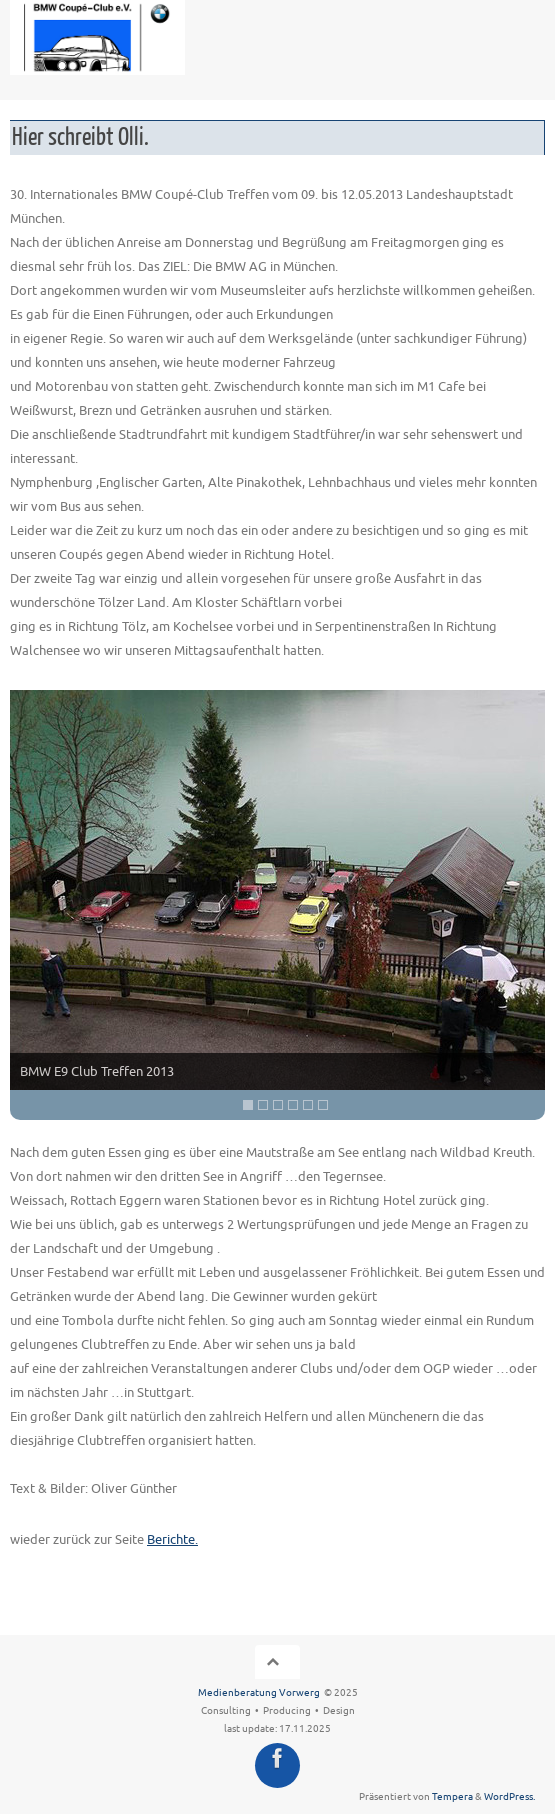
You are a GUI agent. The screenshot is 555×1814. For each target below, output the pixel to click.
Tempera (452, 1797)
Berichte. (172, 1539)
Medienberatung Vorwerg (259, 1693)
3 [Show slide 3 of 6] (278, 1105)
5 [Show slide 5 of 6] (308, 1105)
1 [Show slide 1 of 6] (248, 1105)
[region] (277, 905)
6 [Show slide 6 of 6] (323, 1105)
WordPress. (509, 1797)
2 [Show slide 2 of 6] (263, 1105)
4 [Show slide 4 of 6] (293, 1105)
